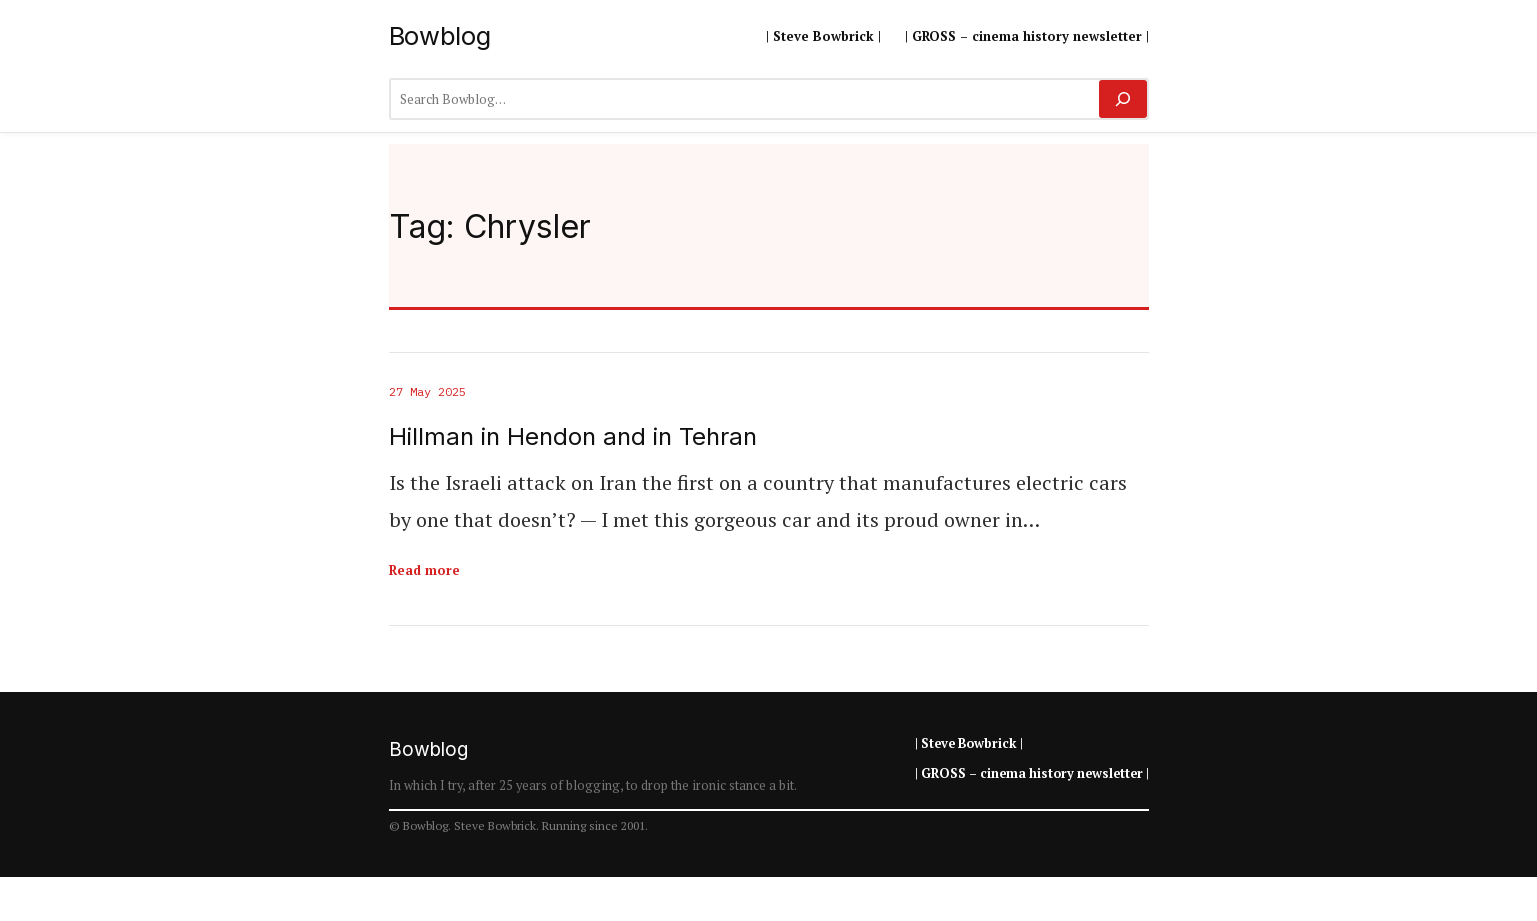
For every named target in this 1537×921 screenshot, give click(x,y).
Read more (424, 570)
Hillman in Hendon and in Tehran (573, 437)
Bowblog (440, 35)
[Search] (1122, 99)
